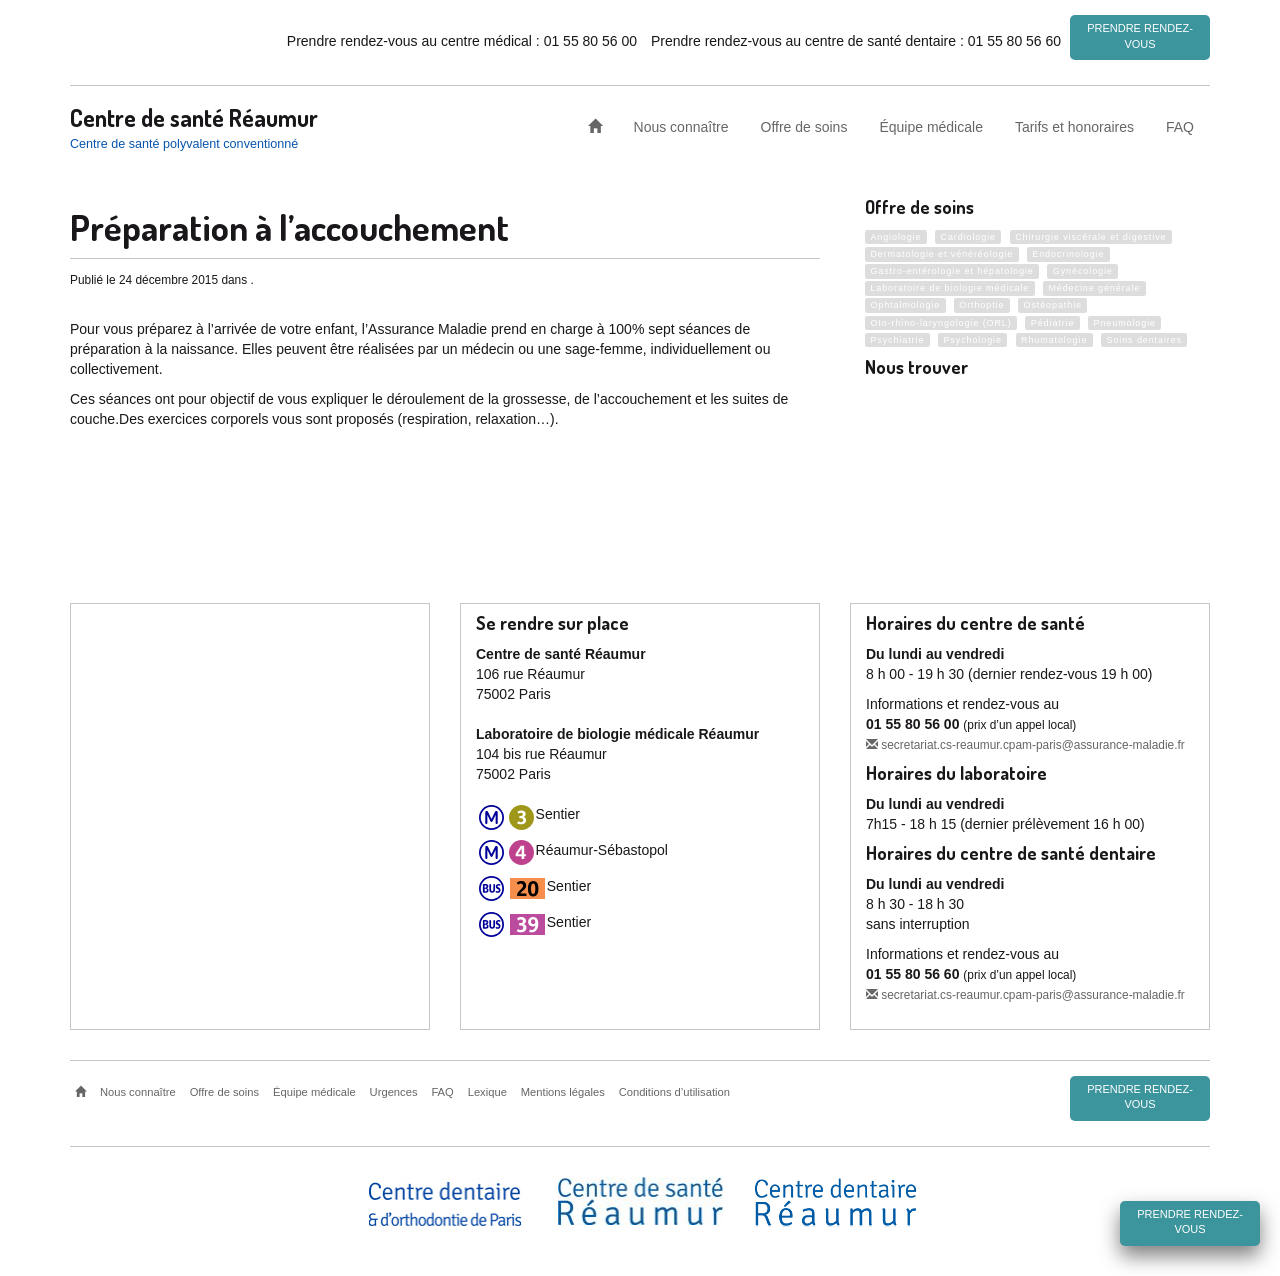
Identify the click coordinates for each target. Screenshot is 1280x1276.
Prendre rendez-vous (1140, 36)
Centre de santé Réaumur (194, 115)
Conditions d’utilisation (674, 1092)
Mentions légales (563, 1092)
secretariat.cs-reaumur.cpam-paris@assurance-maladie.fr (1025, 745)
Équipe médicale (931, 124)
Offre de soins (804, 124)
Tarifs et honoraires (1074, 124)
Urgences (394, 1092)
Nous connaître (681, 124)
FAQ (1180, 124)
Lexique (487, 1092)
